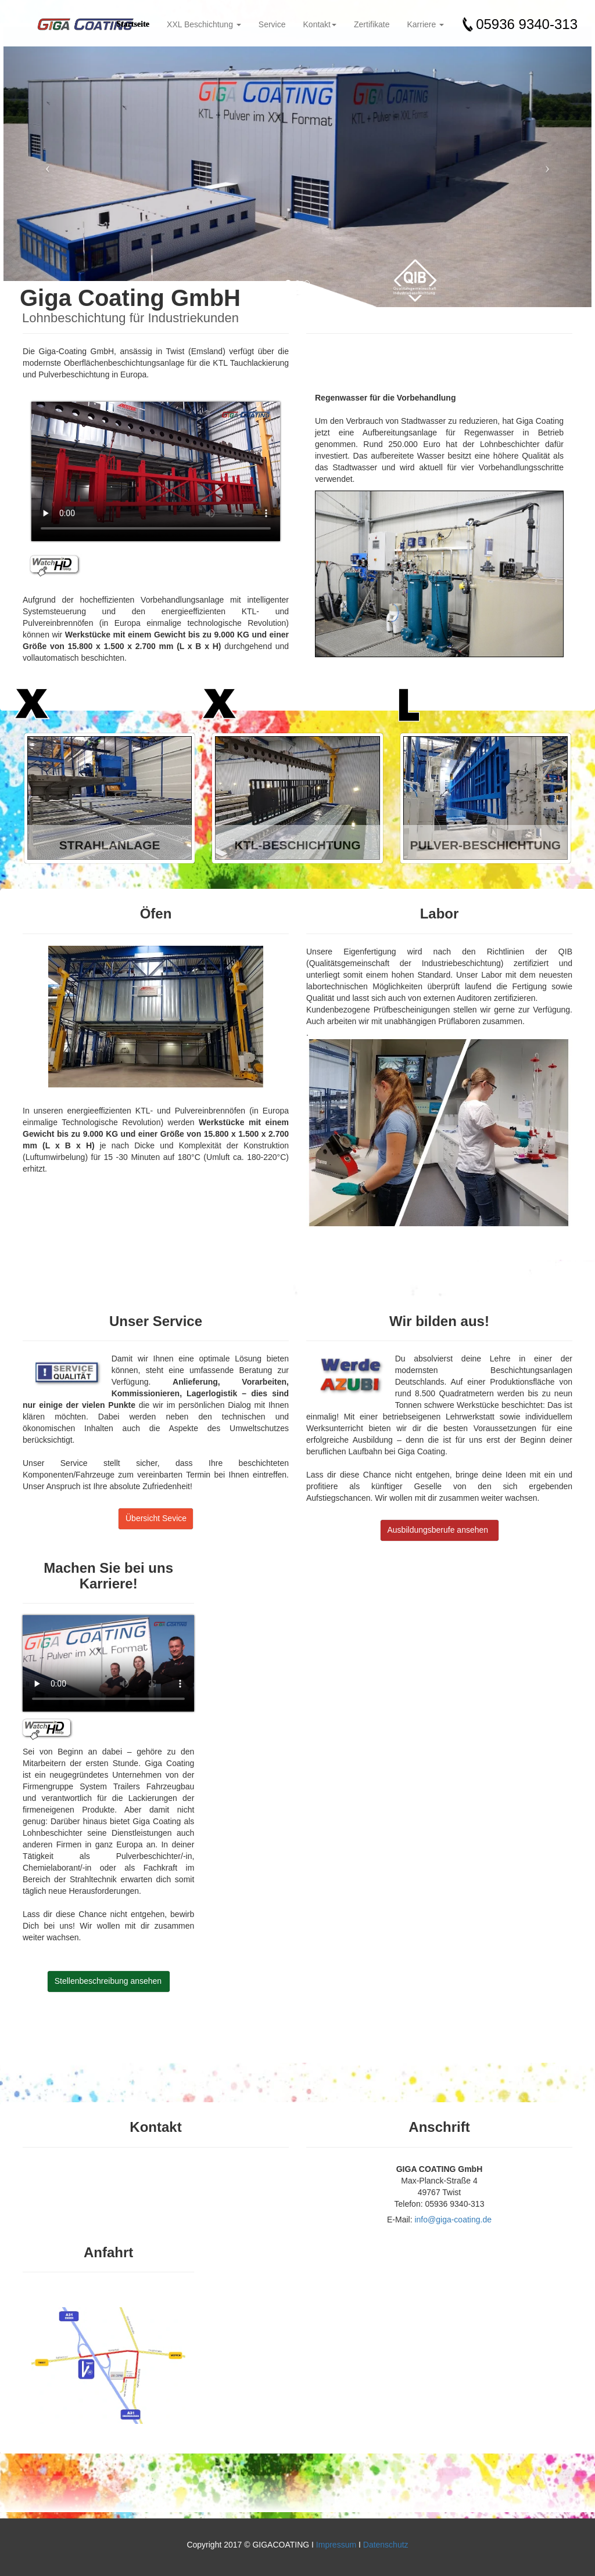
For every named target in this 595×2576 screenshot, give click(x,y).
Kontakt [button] (319, 24)
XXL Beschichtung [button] (204, 24)
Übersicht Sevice (156, 1518)
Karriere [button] (425, 24)
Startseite (132, 24)
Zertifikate (371, 24)
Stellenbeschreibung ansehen (108, 1981)
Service (272, 24)
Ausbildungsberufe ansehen (438, 1529)
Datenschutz (385, 2544)
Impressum (336, 2544)
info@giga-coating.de (453, 2219)
